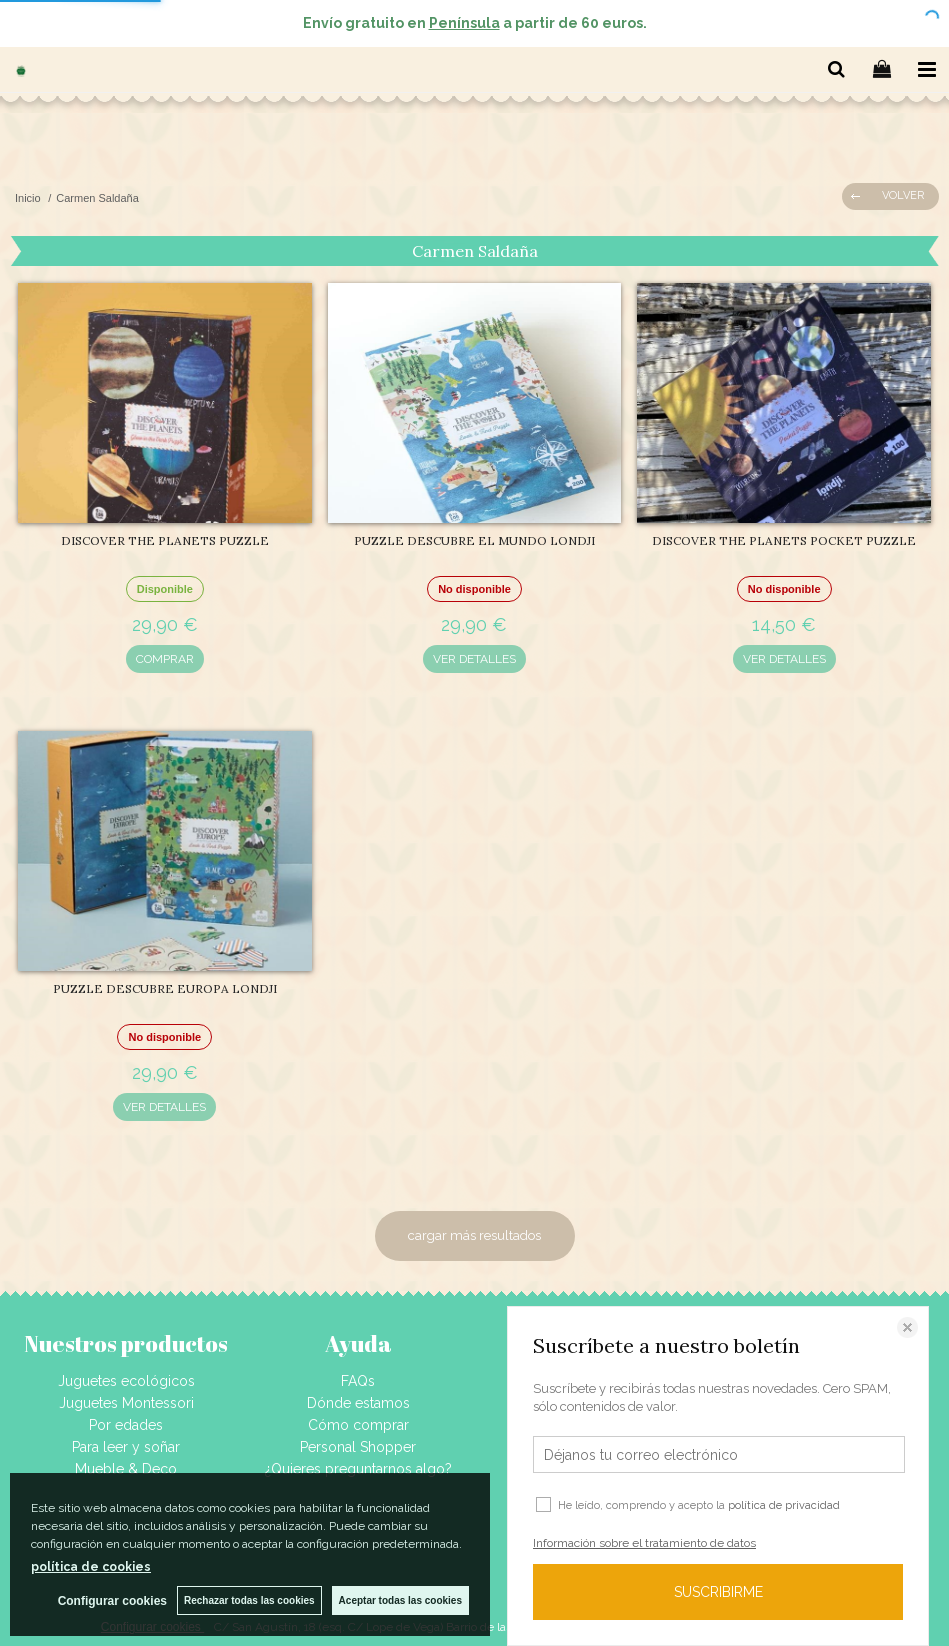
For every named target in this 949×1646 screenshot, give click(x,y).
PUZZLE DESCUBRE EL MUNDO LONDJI (474, 540)
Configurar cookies (112, 1601)
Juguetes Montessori (126, 1403)
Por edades (126, 1425)
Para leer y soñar (126, 1447)
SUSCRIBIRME (718, 1592)
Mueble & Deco (126, 1469)
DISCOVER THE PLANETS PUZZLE (165, 540)
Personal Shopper (358, 1447)
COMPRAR (165, 659)
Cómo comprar (358, 1425)
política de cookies (91, 1567)
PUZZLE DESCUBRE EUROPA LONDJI (165, 988)
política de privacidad (784, 1505)
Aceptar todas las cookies (400, 1600)
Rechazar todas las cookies (249, 1600)
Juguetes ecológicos (126, 1381)
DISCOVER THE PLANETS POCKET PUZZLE (784, 540)
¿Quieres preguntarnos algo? (358, 1469)
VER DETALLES (474, 659)
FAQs (358, 1381)
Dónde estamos (358, 1403)
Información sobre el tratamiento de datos (644, 1543)
